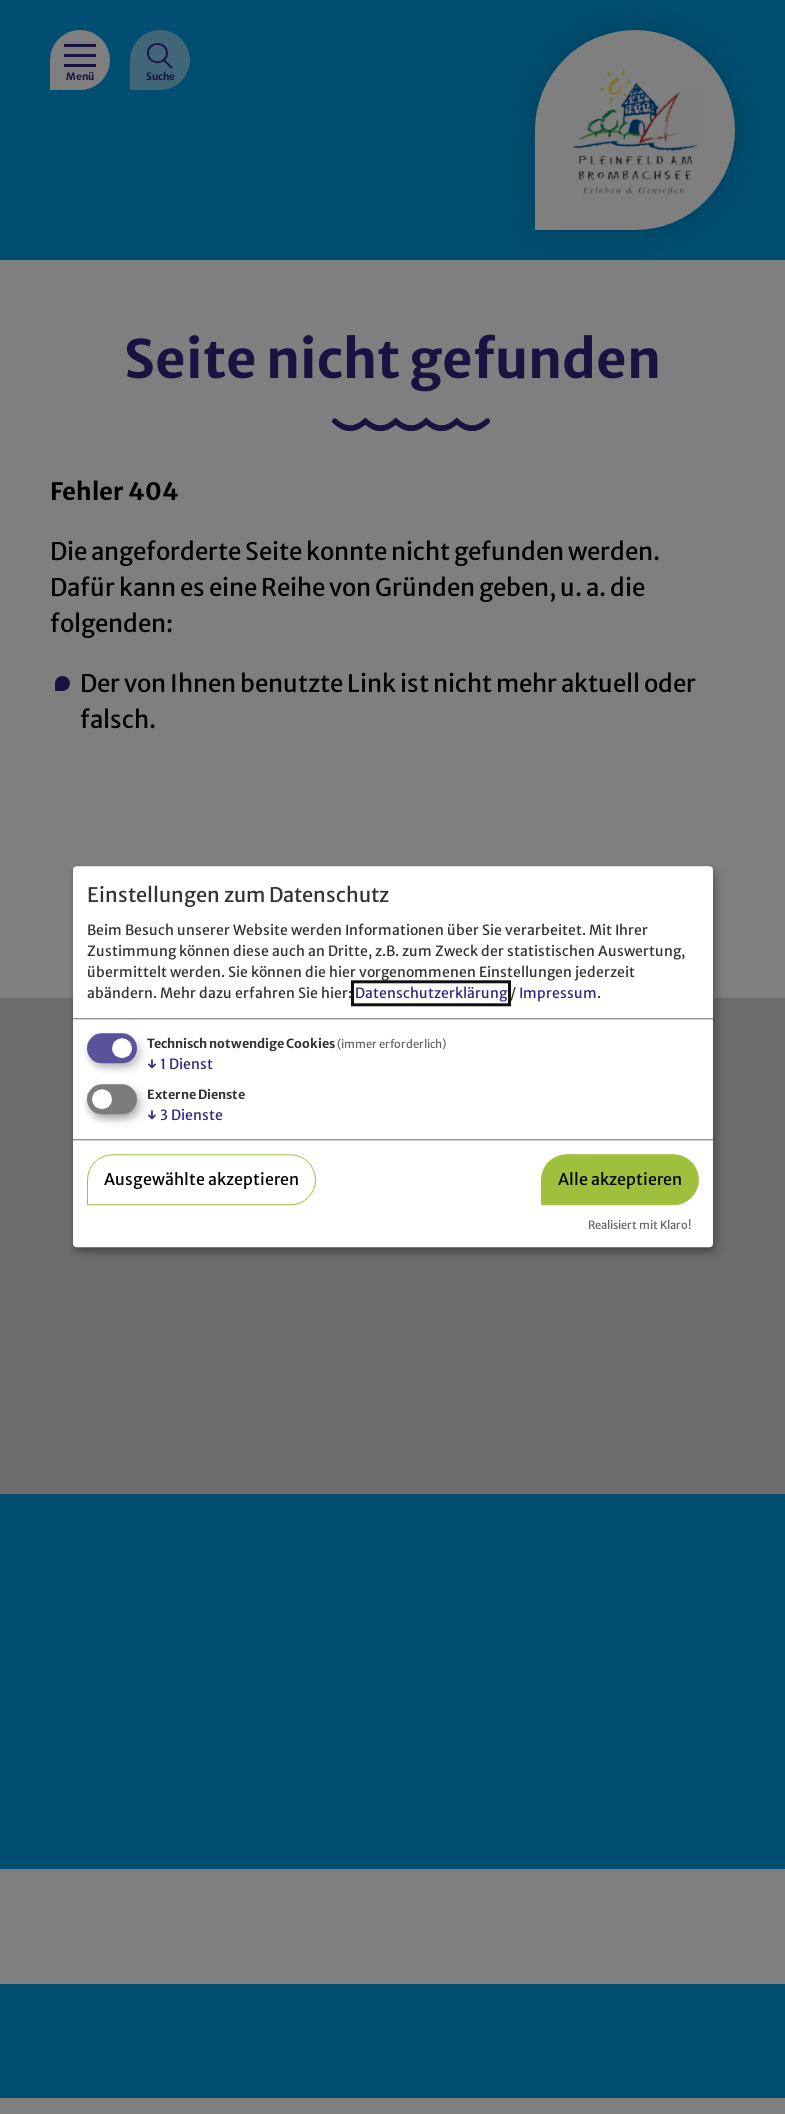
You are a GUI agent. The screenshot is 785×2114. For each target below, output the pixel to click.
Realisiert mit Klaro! (639, 1225)
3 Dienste (185, 1115)
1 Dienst (180, 1064)
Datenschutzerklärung (431, 993)
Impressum (558, 993)
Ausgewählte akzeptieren (201, 1179)
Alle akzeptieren (620, 1179)
